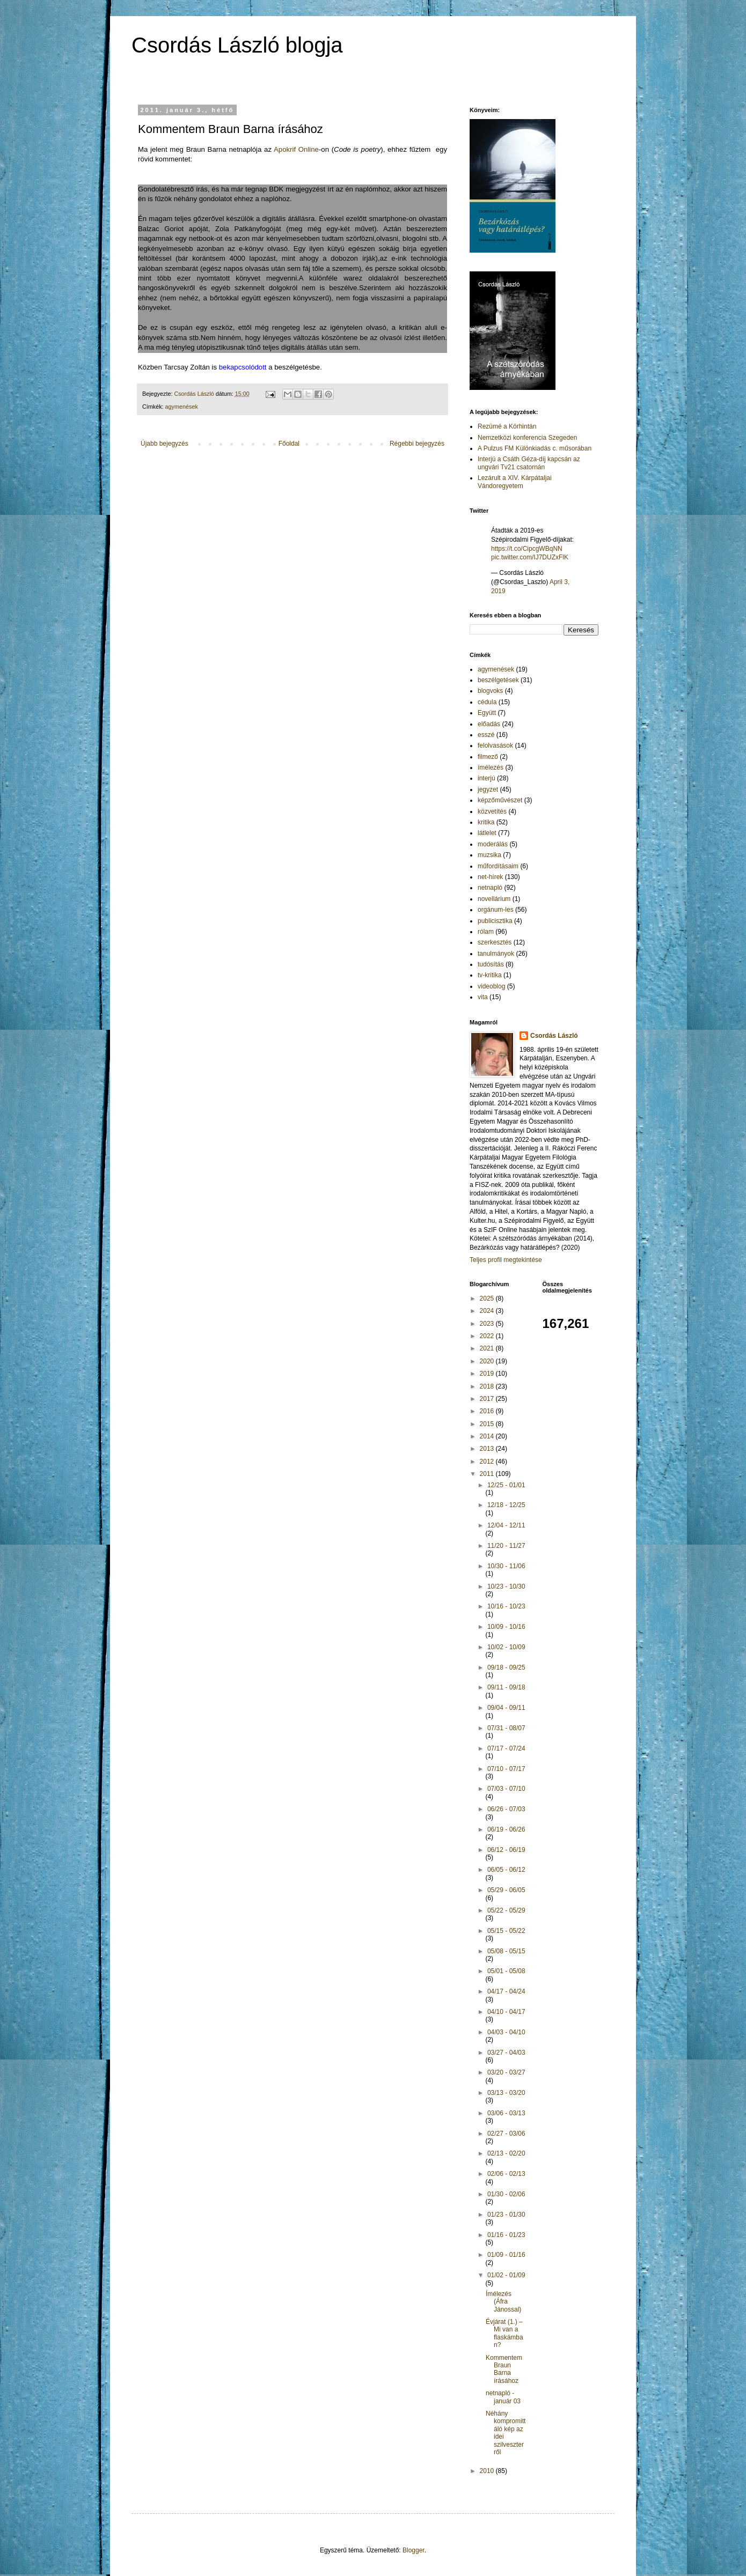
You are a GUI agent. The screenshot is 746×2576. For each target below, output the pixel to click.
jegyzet (488, 789)
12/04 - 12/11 (506, 1525)
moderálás (493, 844)
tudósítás (491, 964)
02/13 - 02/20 (506, 2153)
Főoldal (289, 443)
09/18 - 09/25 (506, 1667)
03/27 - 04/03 (506, 2052)
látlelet (487, 833)
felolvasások (495, 745)
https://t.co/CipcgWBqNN (526, 548)
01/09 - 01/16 (506, 2254)
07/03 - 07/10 (506, 1788)
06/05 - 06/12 (506, 1869)
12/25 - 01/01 (506, 1485)
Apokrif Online (296, 149)
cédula (487, 702)
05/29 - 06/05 (506, 1890)
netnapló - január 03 (503, 2396)
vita (483, 997)
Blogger (414, 2550)
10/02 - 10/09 (506, 1647)
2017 (488, 1399)
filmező (488, 757)
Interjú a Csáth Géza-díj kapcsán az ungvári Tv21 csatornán (529, 462)
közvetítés (492, 811)
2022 (488, 1336)
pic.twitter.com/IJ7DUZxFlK (529, 557)
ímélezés (490, 767)
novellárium (494, 899)
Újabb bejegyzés (164, 443)
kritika (486, 822)
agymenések (181, 406)
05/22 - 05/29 (506, 1910)
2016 (488, 1411)
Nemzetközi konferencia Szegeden (527, 437)
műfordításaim (498, 866)
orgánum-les (496, 909)
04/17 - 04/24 (506, 1991)
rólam (486, 931)
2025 (488, 1298)
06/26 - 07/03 (506, 1809)
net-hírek (490, 877)
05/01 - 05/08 (506, 1971)
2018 (488, 1386)
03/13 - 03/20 (506, 2093)
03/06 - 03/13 (506, 2113)
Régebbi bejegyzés (417, 443)
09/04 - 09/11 (506, 1707)
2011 (488, 1474)
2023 (488, 1323)
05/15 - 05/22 (506, 1931)
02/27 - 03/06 (506, 2133)
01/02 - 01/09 (506, 2275)
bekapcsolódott (243, 367)
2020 (488, 1361)
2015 (488, 1424)
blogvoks (490, 691)
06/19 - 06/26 (506, 1829)
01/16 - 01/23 (506, 2235)
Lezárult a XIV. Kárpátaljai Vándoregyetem (515, 481)
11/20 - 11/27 (506, 1545)
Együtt (487, 713)
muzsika (489, 855)
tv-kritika (490, 975)
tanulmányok (496, 953)
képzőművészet (500, 800)
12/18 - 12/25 (506, 1505)
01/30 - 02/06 (506, 2194)
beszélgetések (498, 680)
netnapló (490, 887)
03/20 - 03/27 (506, 2072)
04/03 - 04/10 (506, 2032)
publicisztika (495, 921)
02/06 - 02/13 (506, 2174)
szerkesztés (494, 942)
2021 (488, 1348)
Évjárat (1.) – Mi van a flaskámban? (504, 2333)
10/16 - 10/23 (506, 1606)
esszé (486, 735)
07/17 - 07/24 (506, 1748)
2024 (488, 1311)
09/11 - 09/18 (506, 1687)
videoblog (491, 986)
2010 (488, 2471)
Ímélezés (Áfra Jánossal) (503, 2301)
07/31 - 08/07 (506, 1728)
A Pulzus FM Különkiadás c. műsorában (534, 448)
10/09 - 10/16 (506, 1626)
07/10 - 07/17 (506, 1769)
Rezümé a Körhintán (507, 426)
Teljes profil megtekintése (506, 1260)
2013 (488, 1448)
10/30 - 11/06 (506, 1566)
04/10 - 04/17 (506, 2012)
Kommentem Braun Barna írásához (504, 2369)
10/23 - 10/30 (506, 1586)
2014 (488, 1436)
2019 (488, 1373)
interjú (486, 778)
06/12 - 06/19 (506, 1850)
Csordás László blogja (237, 45)
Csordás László (554, 1035)
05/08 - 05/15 (506, 1951)
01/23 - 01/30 (506, 2214)
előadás (489, 724)
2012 (488, 1461)
